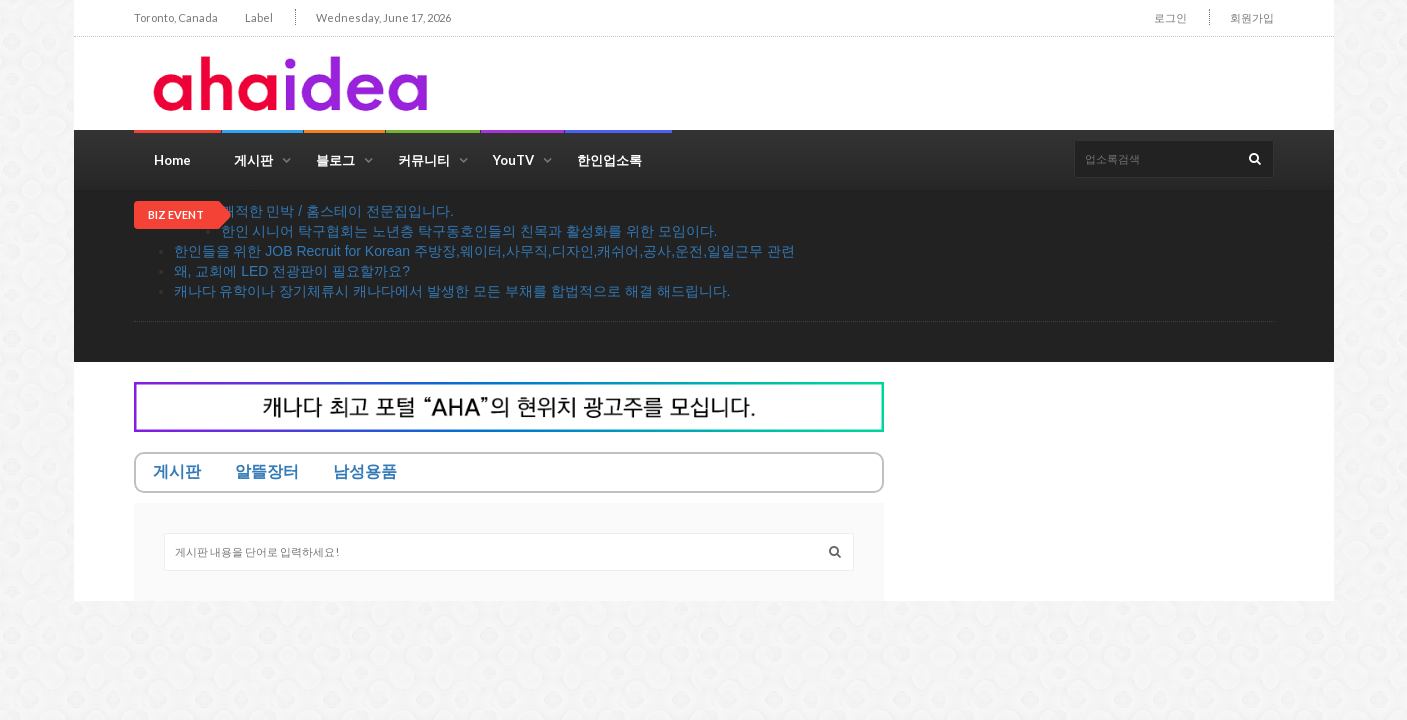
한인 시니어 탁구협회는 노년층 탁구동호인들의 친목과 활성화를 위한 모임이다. (469, 231)
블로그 (335, 160)
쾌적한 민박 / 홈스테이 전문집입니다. (337, 211)
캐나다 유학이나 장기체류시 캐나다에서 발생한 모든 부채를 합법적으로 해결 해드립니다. (452, 291)
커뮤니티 (424, 160)
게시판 (253, 160)
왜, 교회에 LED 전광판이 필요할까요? (292, 271)
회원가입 (1252, 17)
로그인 (1170, 17)
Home (172, 160)
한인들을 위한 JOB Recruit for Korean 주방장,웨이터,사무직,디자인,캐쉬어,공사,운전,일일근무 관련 (485, 251)
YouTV (513, 160)
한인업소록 (609, 160)
